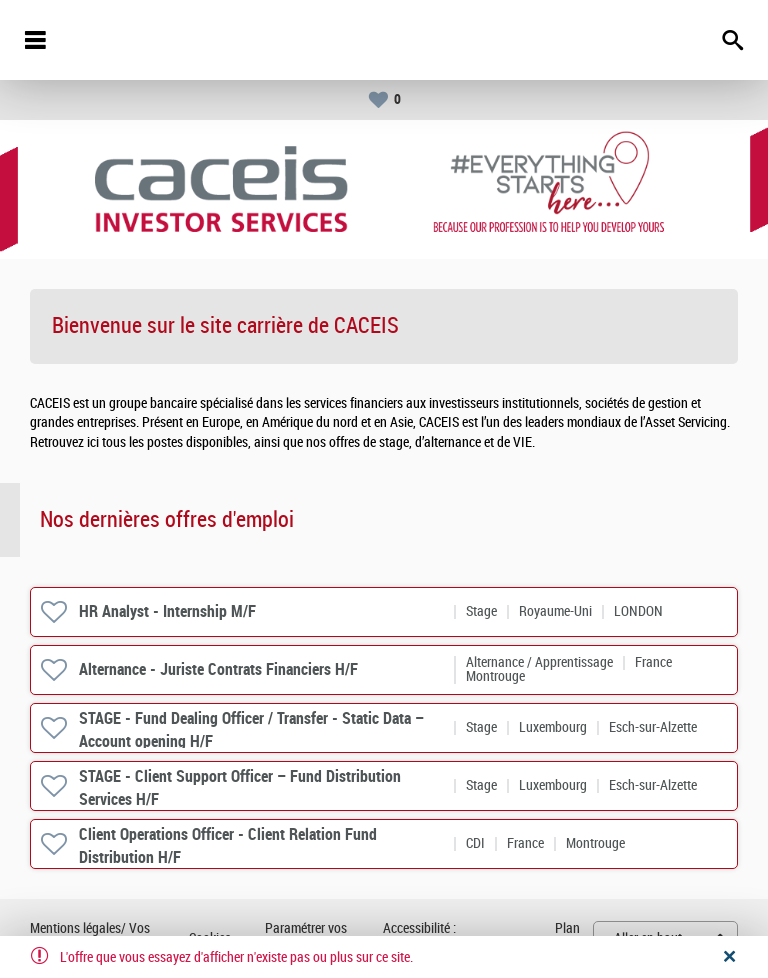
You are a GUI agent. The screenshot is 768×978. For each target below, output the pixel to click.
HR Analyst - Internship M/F (167, 611)
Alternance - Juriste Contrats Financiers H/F (218, 669)
